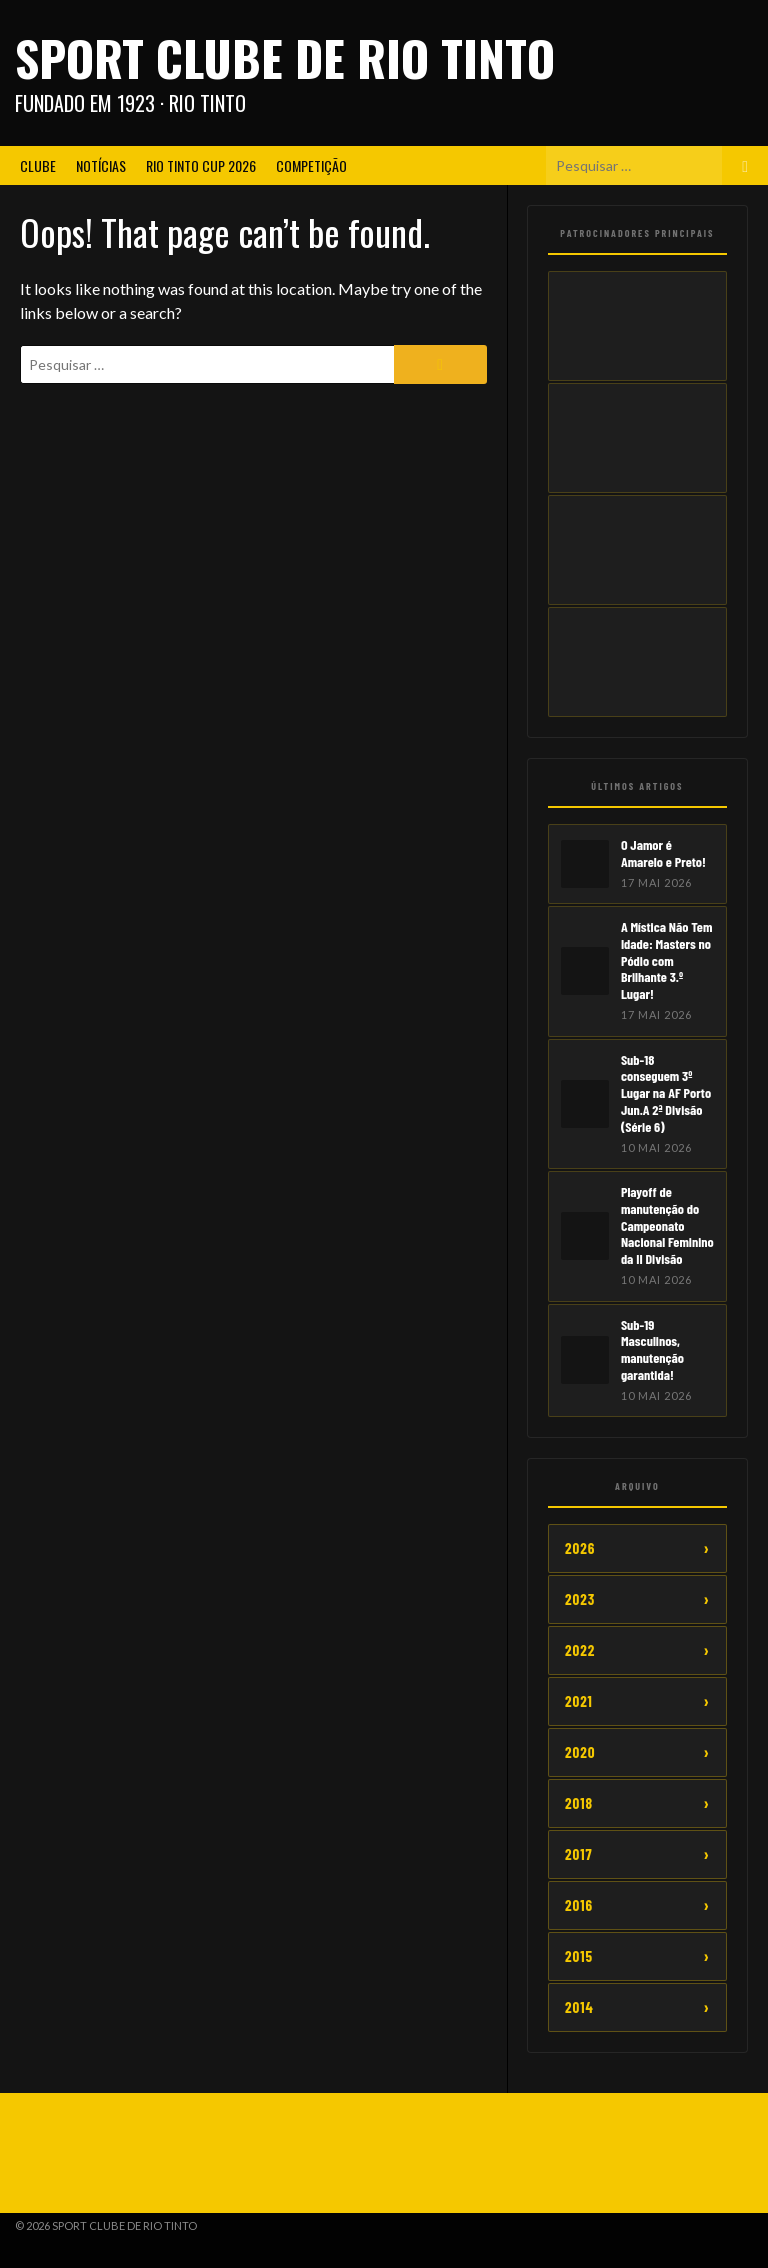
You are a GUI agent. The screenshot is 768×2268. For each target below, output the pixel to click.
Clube (38, 165)
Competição (311, 165)
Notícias (101, 165)
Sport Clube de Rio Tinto (285, 57)
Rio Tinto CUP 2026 (201, 165)
